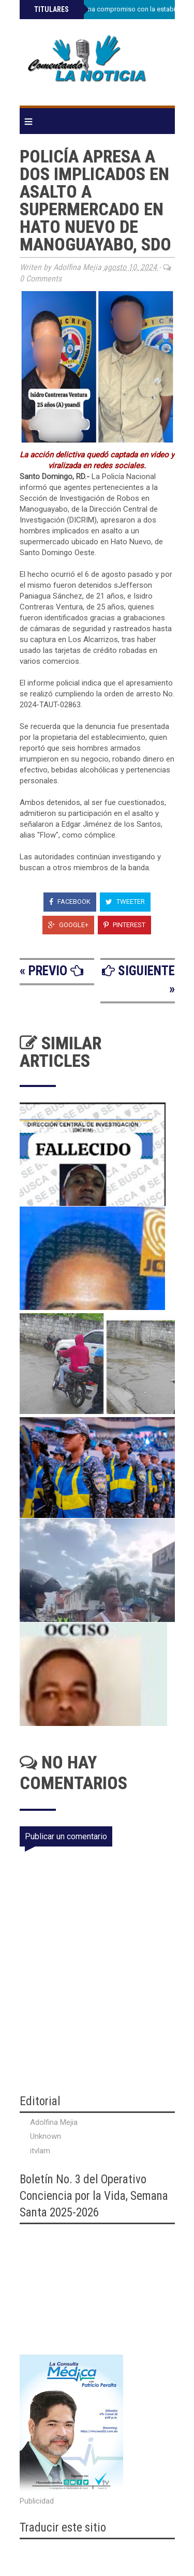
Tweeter (125, 901)
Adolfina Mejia (54, 2122)
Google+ (68, 925)
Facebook (70, 901)
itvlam (40, 2150)
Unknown (45, 2136)
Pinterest (124, 925)
